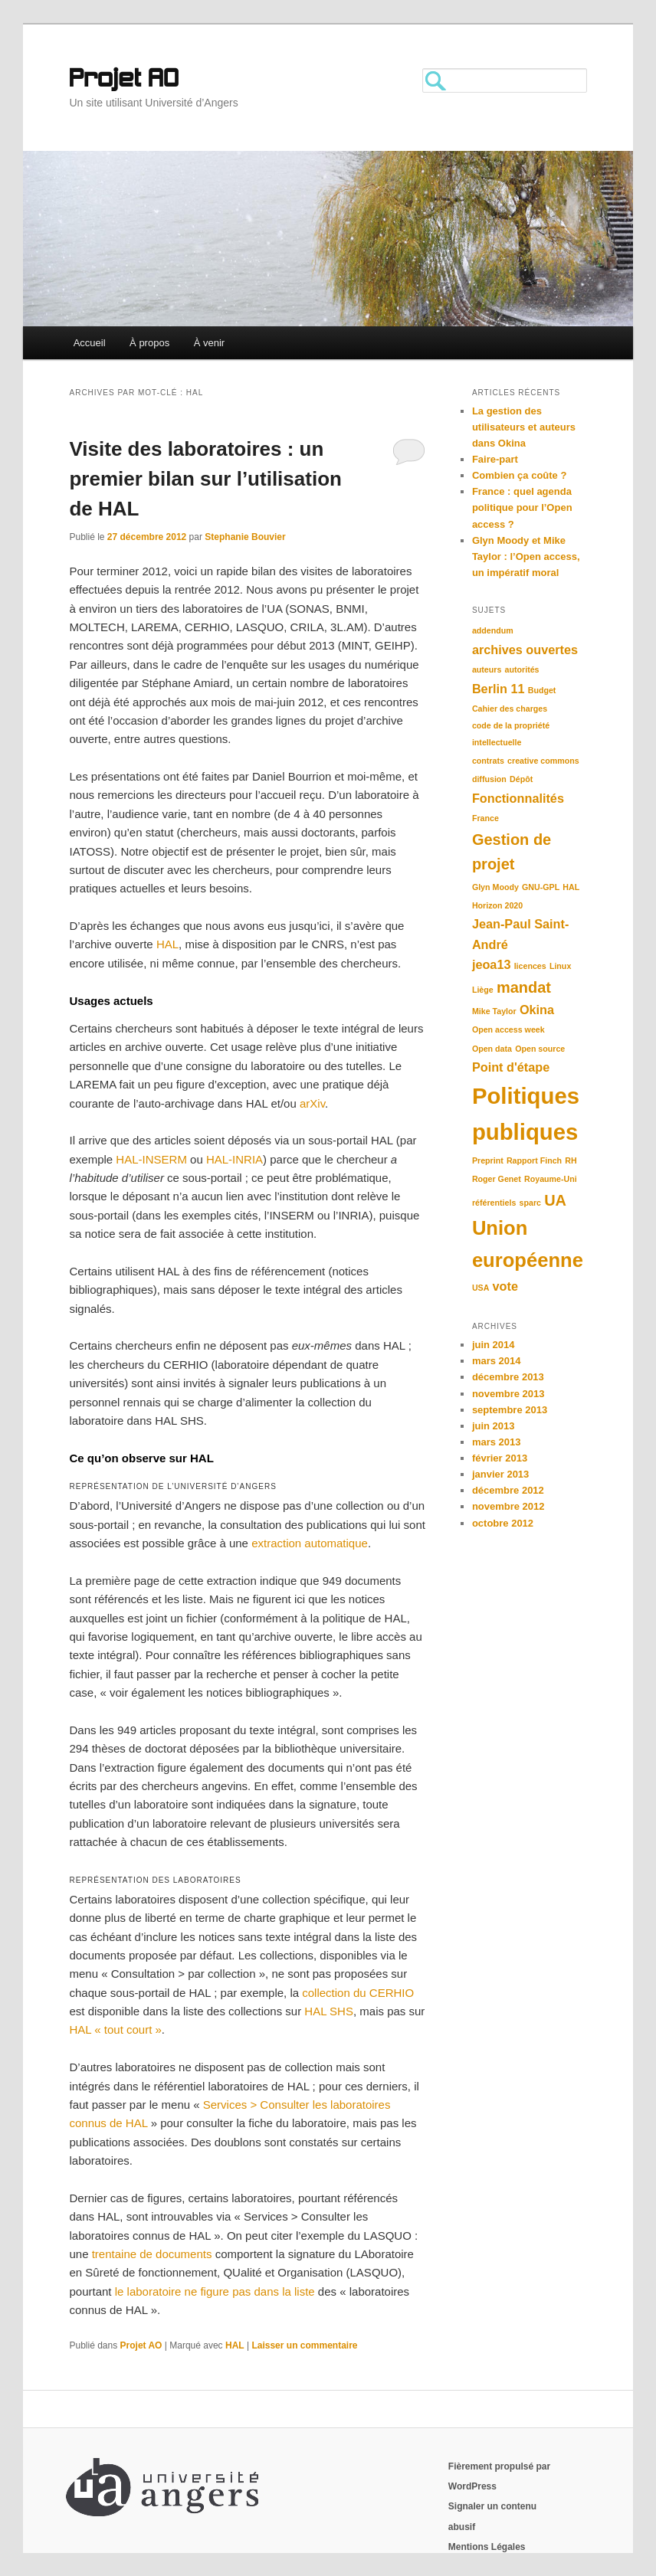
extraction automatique (309, 1543)
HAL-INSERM (151, 1159)
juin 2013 (493, 1426)
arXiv (312, 1103)
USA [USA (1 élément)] (481, 1287)
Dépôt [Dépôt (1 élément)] (521, 779)
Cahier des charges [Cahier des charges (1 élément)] (509, 708)
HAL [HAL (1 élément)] (571, 887)
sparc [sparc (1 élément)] (530, 1202)
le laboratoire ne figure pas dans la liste (215, 2291)
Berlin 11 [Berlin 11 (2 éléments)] (498, 689)
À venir (209, 343)
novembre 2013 (508, 1393)
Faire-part (495, 459)
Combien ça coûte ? (519, 475)
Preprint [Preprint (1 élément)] (487, 1160)
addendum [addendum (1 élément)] (492, 630)
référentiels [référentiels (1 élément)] (494, 1202)
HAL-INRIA (234, 1159)
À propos (149, 343)
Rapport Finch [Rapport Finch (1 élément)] (534, 1160)
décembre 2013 (508, 1377)
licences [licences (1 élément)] (530, 966)
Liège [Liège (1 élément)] (483, 989)
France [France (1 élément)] (485, 818)
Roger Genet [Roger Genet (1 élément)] (496, 1178)
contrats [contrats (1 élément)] (488, 760)
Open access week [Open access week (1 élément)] (508, 1029)
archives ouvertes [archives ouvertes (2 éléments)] (525, 649)
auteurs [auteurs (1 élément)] (487, 669)
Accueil (90, 343)
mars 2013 (496, 1442)
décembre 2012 (508, 1490)
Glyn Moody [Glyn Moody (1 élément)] (495, 887)
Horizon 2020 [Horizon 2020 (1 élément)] (497, 905)
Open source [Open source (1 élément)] (540, 1048)
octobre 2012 (502, 1523)
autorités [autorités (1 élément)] (522, 669)
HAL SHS (328, 2011)
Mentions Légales (487, 2547)
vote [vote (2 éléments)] (505, 1286)
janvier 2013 (500, 1474)
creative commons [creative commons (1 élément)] (543, 760)
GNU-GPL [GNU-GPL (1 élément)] (540, 887)
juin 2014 (493, 1344)
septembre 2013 (509, 1410)
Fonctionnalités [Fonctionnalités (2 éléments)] (518, 798)
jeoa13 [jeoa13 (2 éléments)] (491, 964)
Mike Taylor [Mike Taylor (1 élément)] (494, 1011)
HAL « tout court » (115, 2029)
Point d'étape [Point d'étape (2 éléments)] (510, 1067)
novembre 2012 (508, 1506)
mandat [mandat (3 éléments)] (524, 987)
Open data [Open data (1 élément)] (492, 1048)
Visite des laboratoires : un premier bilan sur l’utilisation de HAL (205, 478)
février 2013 (499, 1458)
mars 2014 (496, 1361)
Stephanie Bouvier (245, 537)
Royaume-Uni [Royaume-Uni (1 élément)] (550, 1178)
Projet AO (124, 80)
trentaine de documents (152, 2253)
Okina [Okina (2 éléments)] (537, 1009)
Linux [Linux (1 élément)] (560, 966)
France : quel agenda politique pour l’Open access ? (522, 507)
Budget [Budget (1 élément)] (542, 690)
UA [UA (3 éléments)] (555, 1200)
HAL (167, 944)
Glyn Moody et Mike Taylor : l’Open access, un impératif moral (526, 556)
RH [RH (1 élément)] (570, 1160)
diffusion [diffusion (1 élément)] (489, 779)
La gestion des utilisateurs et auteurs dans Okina (524, 427)
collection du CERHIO (358, 1992)
